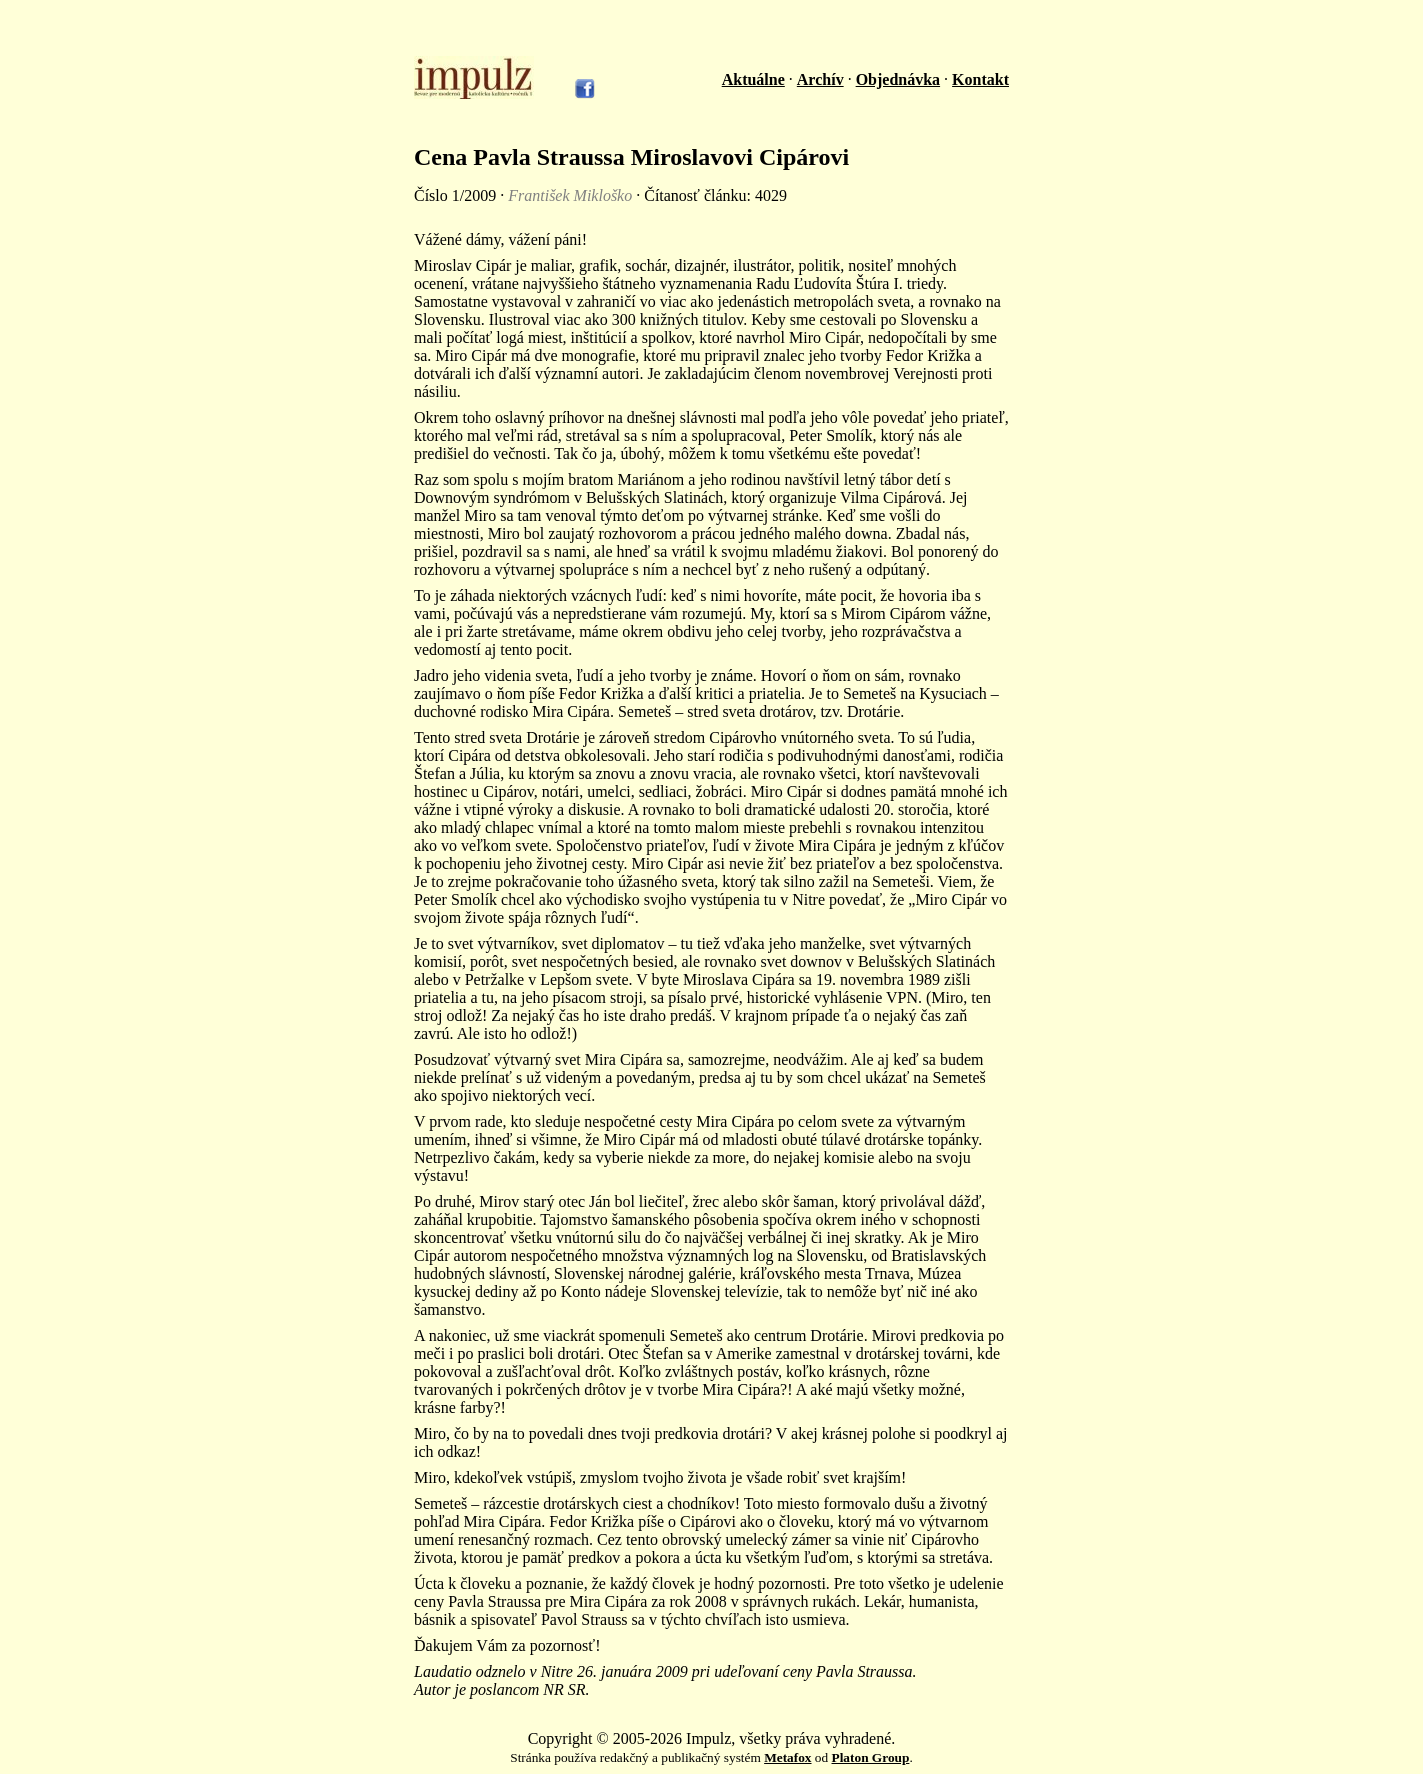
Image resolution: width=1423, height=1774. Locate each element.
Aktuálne (753, 79)
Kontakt (980, 79)
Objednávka (898, 79)
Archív (820, 79)
